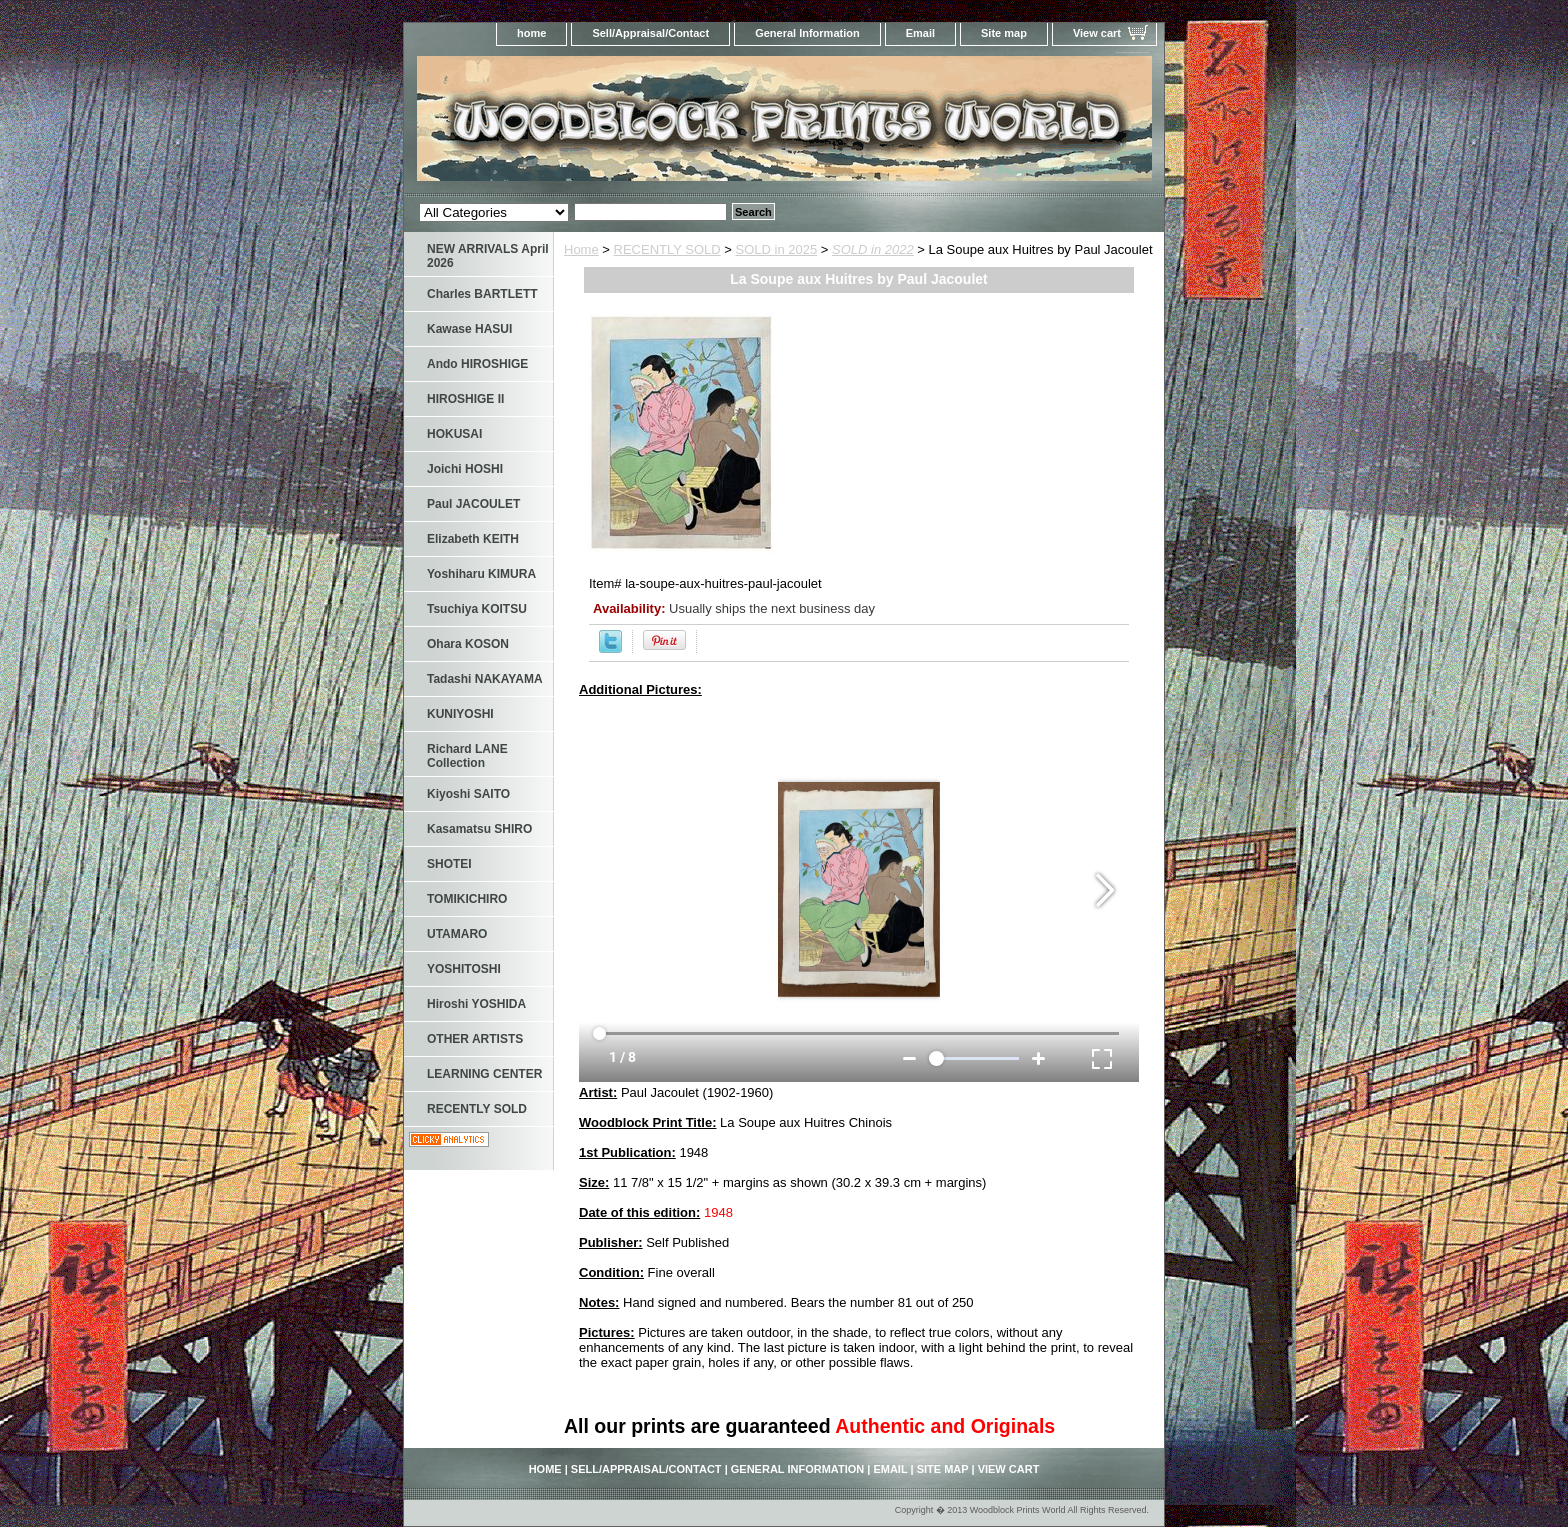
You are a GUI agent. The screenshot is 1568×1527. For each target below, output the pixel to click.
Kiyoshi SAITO (468, 794)
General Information (807, 33)
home (531, 33)
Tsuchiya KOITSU (477, 609)
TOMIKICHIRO (467, 899)
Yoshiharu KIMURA (481, 574)
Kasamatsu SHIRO (479, 829)
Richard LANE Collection (467, 756)
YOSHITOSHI (464, 969)
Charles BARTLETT (482, 294)
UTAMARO (457, 934)
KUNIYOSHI (460, 714)
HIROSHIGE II (465, 399)
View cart (1097, 33)
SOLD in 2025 (777, 249)
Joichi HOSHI (465, 469)
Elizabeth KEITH (473, 539)
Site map (1004, 33)
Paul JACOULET (473, 504)
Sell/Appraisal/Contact (650, 33)
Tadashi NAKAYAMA (485, 679)
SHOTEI (449, 864)
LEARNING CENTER (484, 1074)
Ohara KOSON (468, 644)
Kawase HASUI (469, 329)
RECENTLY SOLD (667, 249)
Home (581, 249)
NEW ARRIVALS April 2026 (488, 256)
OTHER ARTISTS (475, 1039)
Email (920, 33)
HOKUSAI (454, 434)
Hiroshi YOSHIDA (476, 1004)
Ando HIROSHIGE (477, 364)
